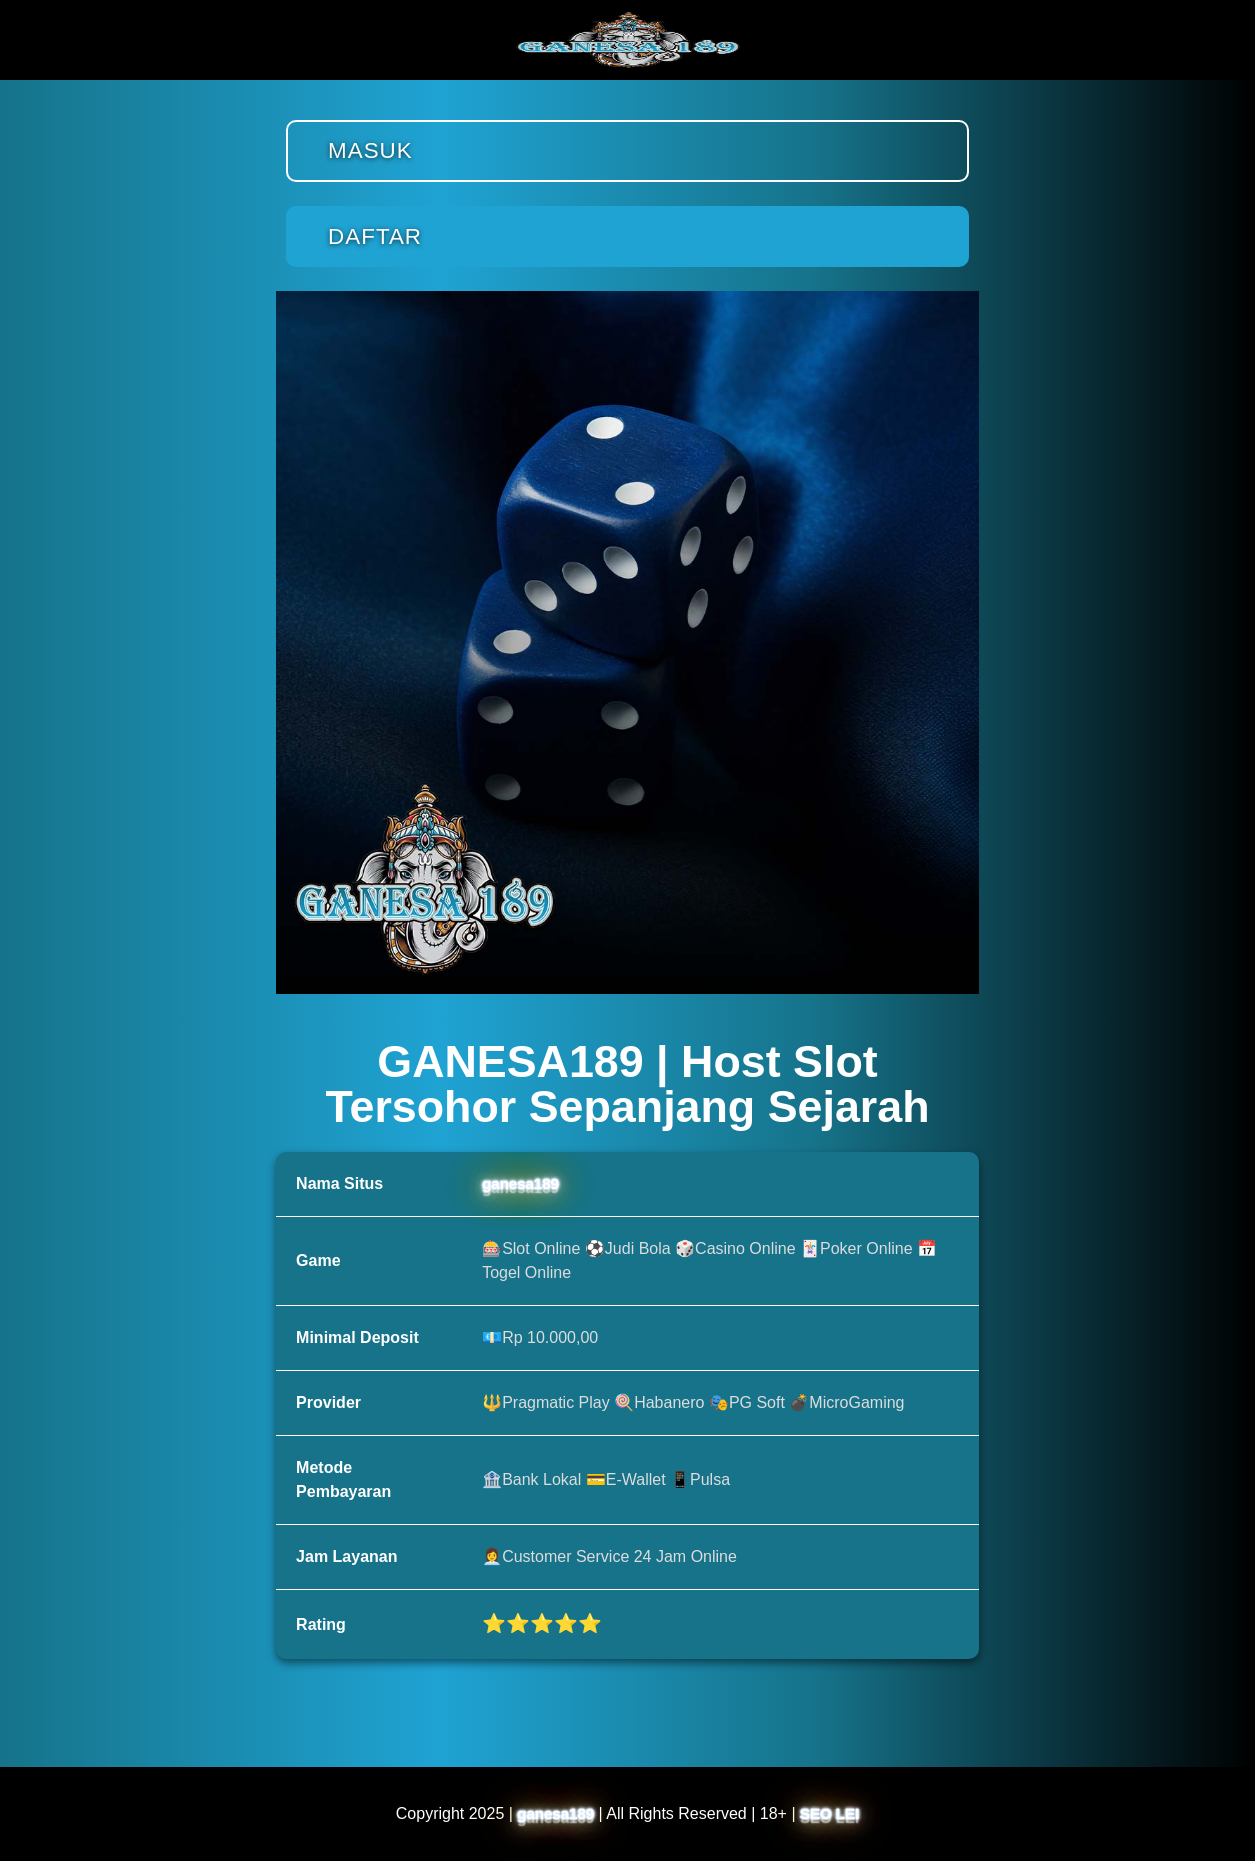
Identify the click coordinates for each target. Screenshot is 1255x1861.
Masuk (370, 150)
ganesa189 (520, 1183)
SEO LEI (829, 1813)
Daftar (375, 236)
